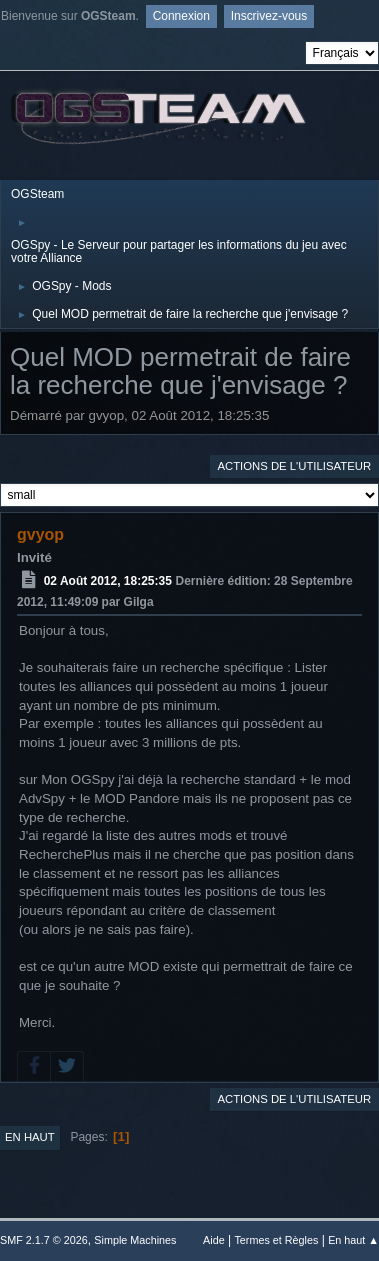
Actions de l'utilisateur (294, 466)
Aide (214, 1240)
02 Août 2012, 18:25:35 (108, 581)
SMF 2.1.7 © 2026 (44, 1240)
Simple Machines (135, 1240)
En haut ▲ (353, 1240)
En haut (30, 1137)
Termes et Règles (276, 1240)
